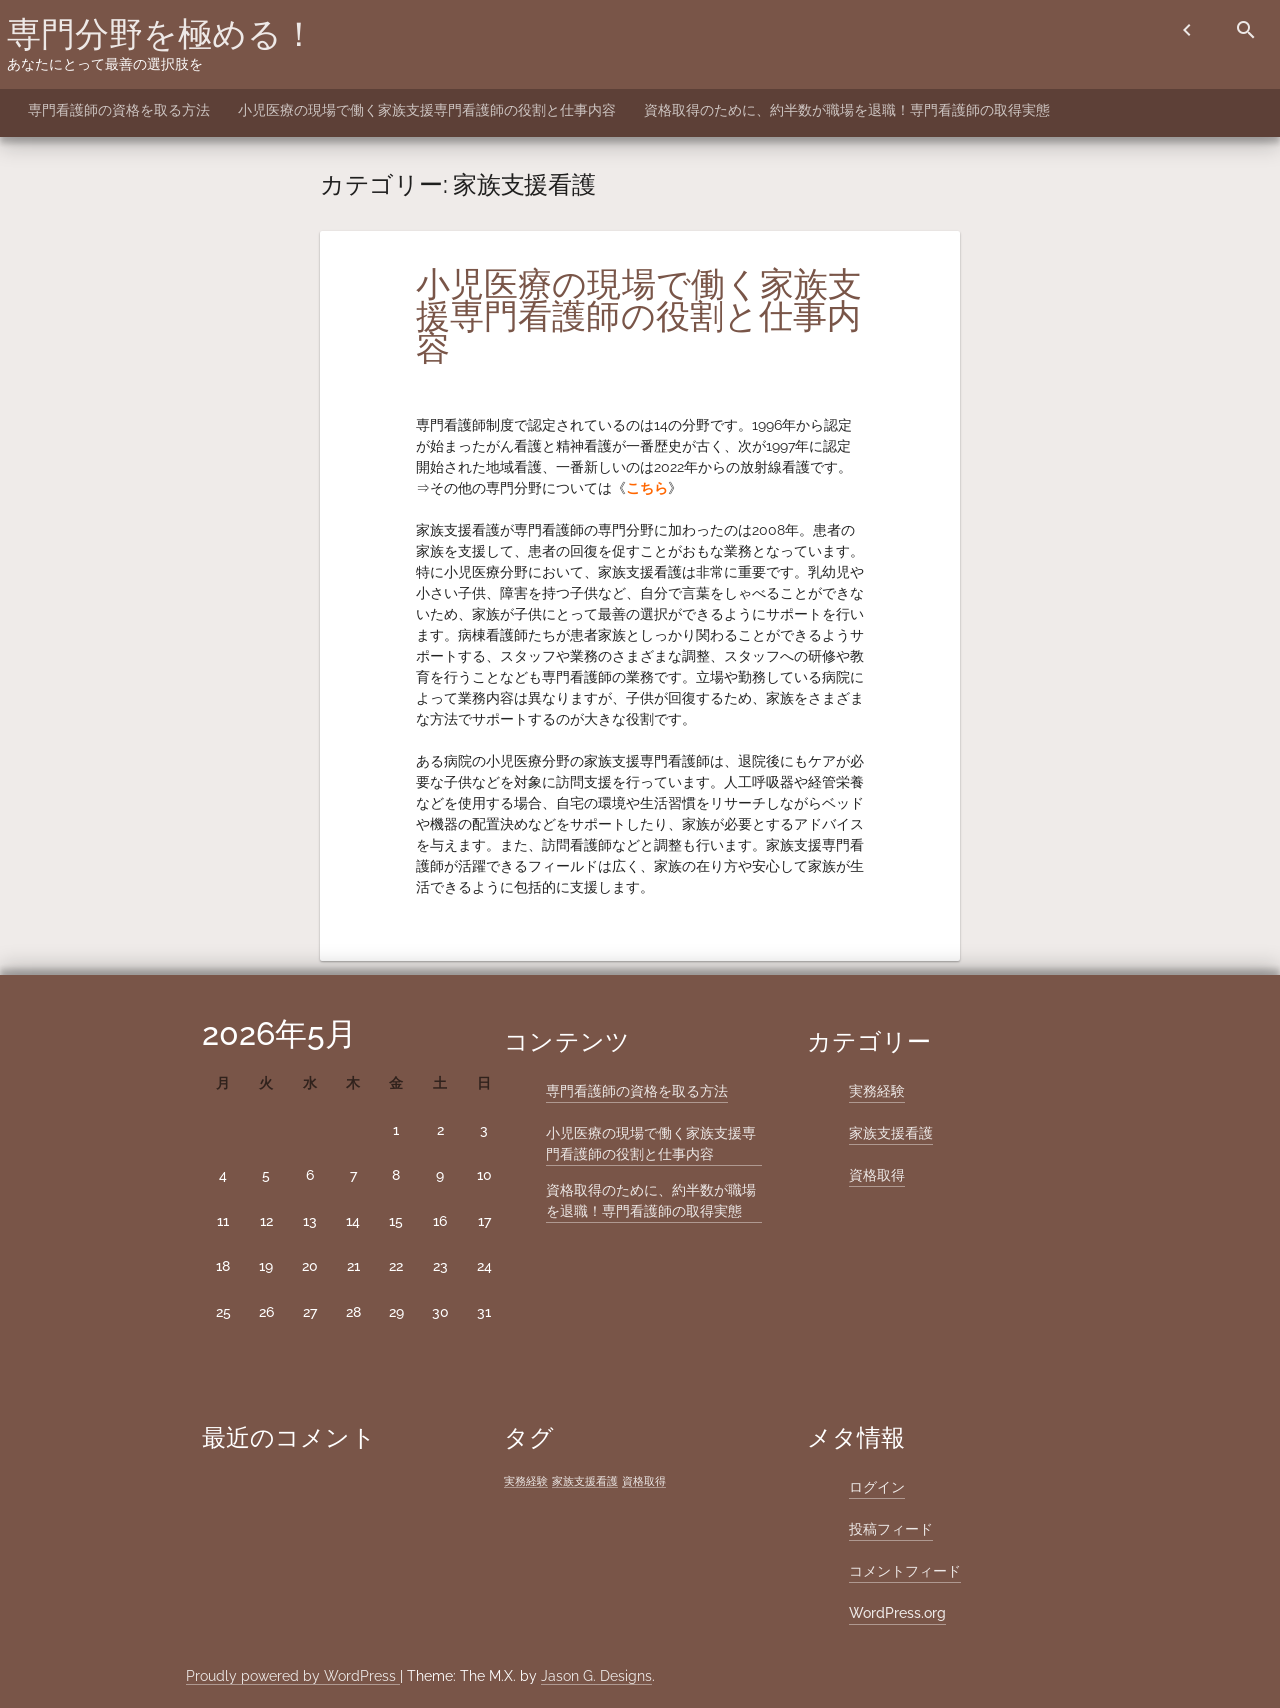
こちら (647, 488)
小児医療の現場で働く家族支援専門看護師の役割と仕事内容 (427, 110)
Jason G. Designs (596, 1676)
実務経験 (877, 1091)
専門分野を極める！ (161, 34)
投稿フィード (891, 1529)
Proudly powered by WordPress (293, 1676)
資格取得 (877, 1175)
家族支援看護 (891, 1133)
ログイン (877, 1487)
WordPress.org (897, 1613)
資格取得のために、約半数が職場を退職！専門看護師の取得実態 (847, 110)
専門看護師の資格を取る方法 (119, 110)
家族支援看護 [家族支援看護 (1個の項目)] (585, 1481)
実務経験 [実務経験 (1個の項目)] (526, 1481)
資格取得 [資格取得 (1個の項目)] (644, 1481)
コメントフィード (905, 1571)
